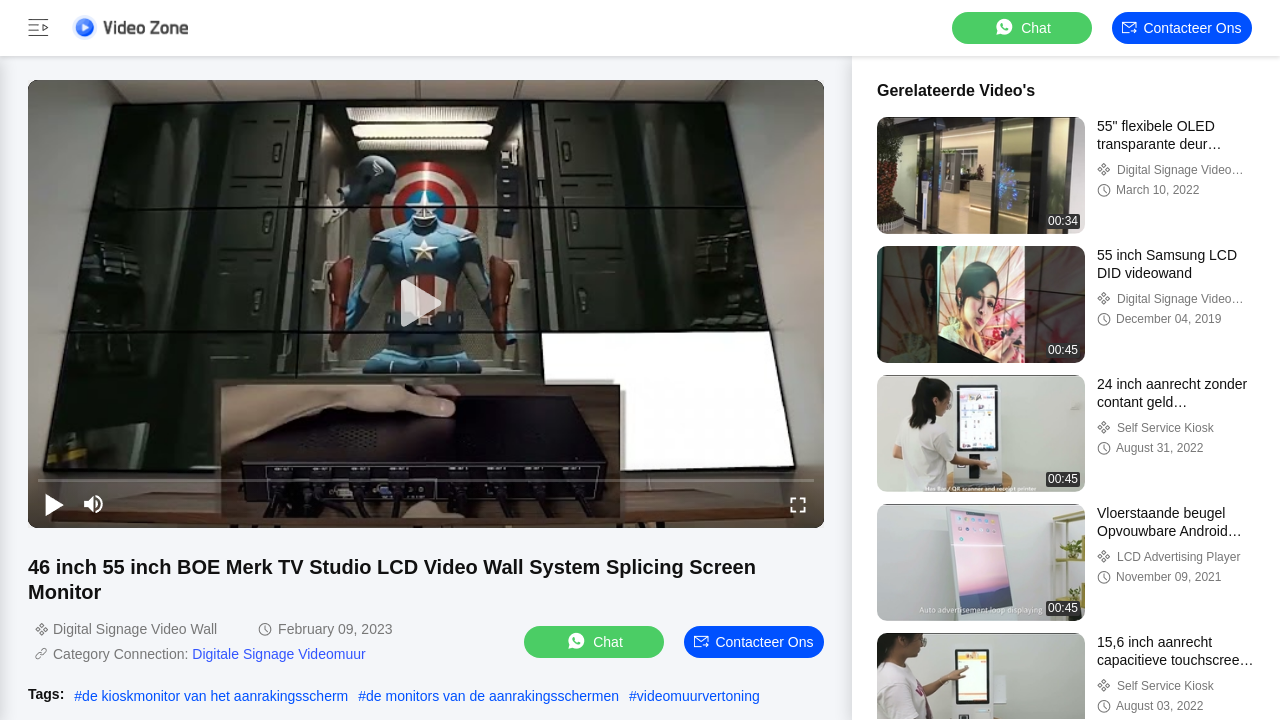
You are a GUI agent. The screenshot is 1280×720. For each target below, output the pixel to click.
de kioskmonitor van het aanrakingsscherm (215, 696)
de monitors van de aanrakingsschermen (492, 696)
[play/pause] (54, 504)
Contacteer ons (1181, 28)
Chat (1022, 27)
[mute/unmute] (94, 504)
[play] (426, 304)
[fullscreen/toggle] (798, 504)
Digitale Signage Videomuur (278, 654)
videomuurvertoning (698, 696)
